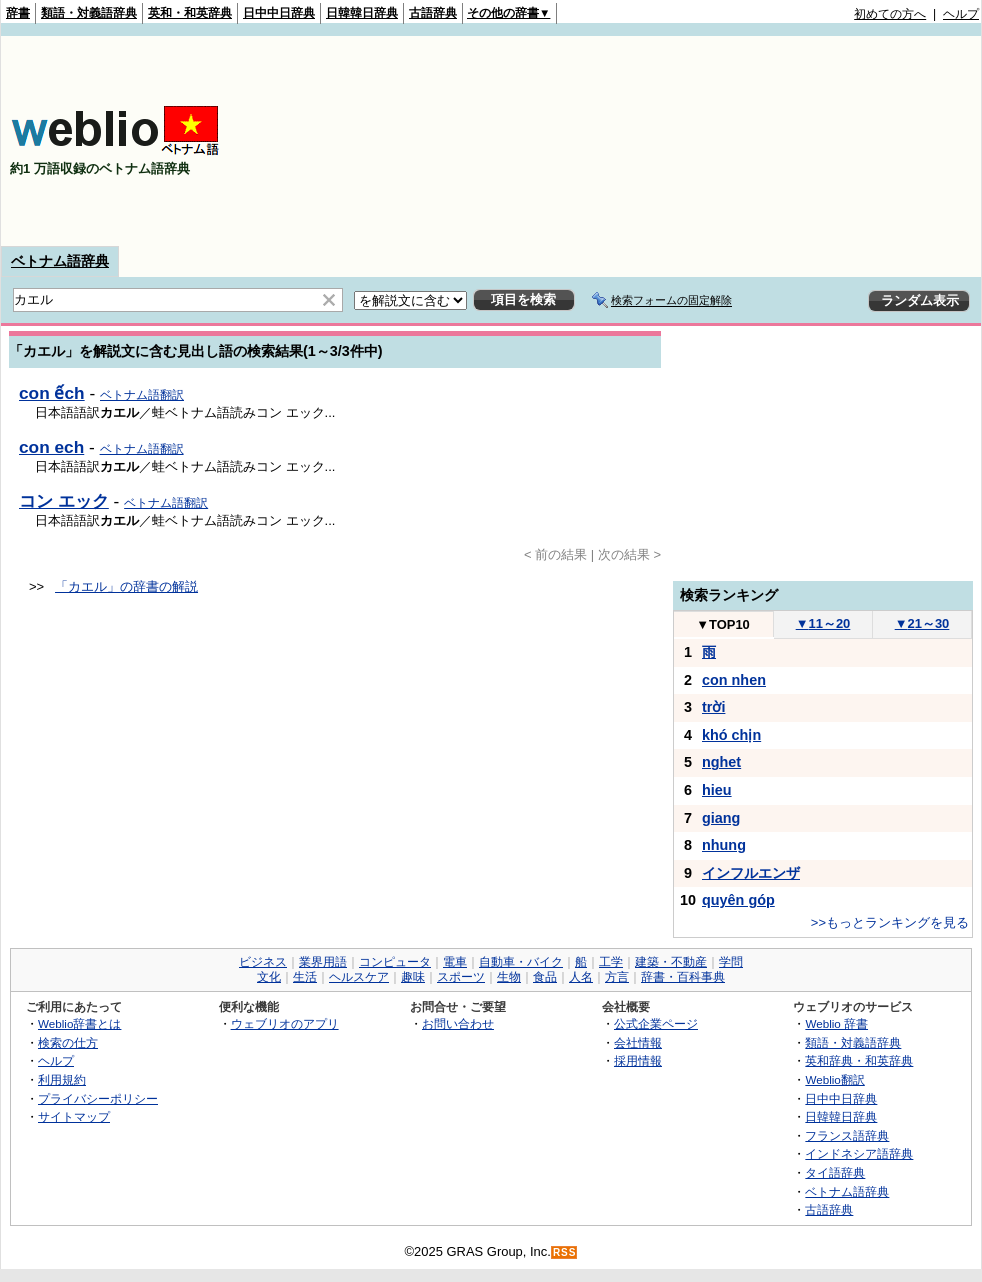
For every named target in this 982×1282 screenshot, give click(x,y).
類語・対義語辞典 (89, 13)
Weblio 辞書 (836, 1023)
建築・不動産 (671, 962)
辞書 (18, 13)
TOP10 (723, 624)
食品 (545, 977)
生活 (305, 977)
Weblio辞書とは (79, 1023)
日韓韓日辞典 (362, 13)
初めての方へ (890, 14)
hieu (717, 790)
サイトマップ (74, 1116)
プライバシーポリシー (98, 1098)
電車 (455, 962)
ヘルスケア (359, 977)
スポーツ (461, 977)
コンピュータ (395, 962)
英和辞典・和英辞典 (859, 1060)
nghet (721, 762)
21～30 (922, 623)
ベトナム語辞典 (60, 261)
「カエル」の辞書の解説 (126, 586)
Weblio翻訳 (834, 1079)
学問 (731, 962)
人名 (581, 977)
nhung (724, 845)
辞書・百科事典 (683, 977)
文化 (269, 977)
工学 (611, 962)
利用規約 (62, 1079)
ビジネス (263, 962)
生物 (509, 977)
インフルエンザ (751, 873)
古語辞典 (433, 13)
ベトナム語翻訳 (142, 395)
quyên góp (738, 900)
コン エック (64, 501)
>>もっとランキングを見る (890, 922)
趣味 (413, 977)
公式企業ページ (656, 1023)
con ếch (52, 393)
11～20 (823, 623)
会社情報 (638, 1042)
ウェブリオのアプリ (285, 1023)
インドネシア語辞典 (859, 1153)
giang (721, 818)
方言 (617, 977)
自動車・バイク (521, 962)
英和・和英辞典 (190, 13)
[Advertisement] (855, 141)
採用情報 (638, 1060)
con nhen (734, 680)
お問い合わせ (458, 1023)
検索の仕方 (68, 1042)
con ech (51, 447)
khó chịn (731, 735)
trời (713, 707)
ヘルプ (961, 14)
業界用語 (323, 962)
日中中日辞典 (279, 13)
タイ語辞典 (835, 1172)
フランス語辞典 (847, 1135)
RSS (565, 1252)
